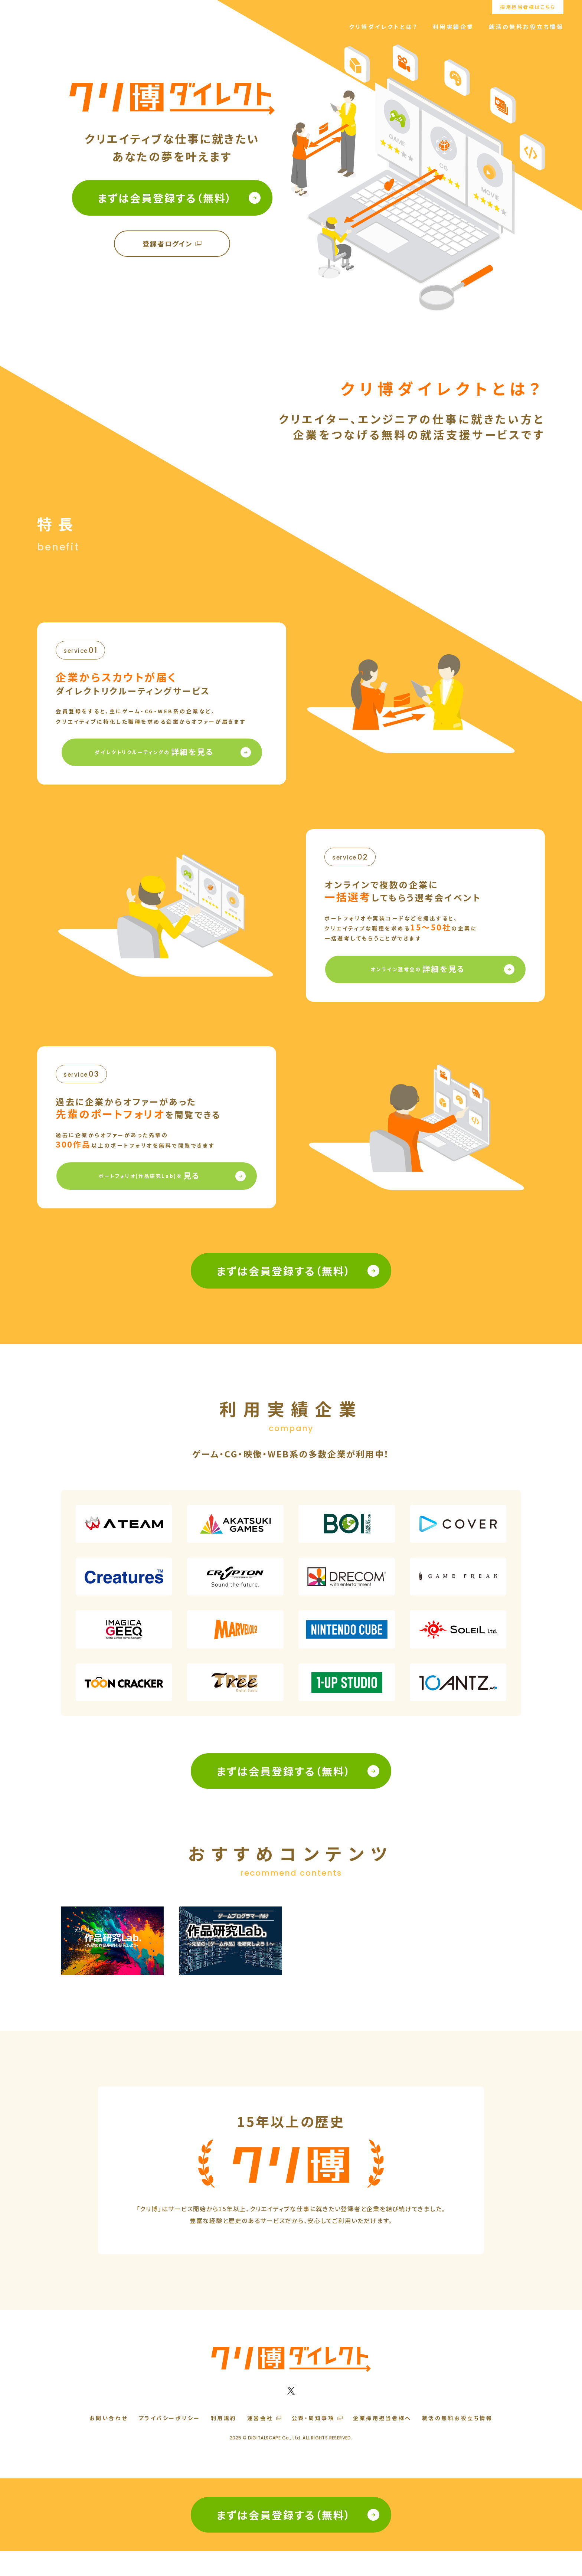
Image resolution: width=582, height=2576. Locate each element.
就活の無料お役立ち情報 (526, 26)
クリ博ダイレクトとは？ (383, 26)
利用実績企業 (453, 26)
